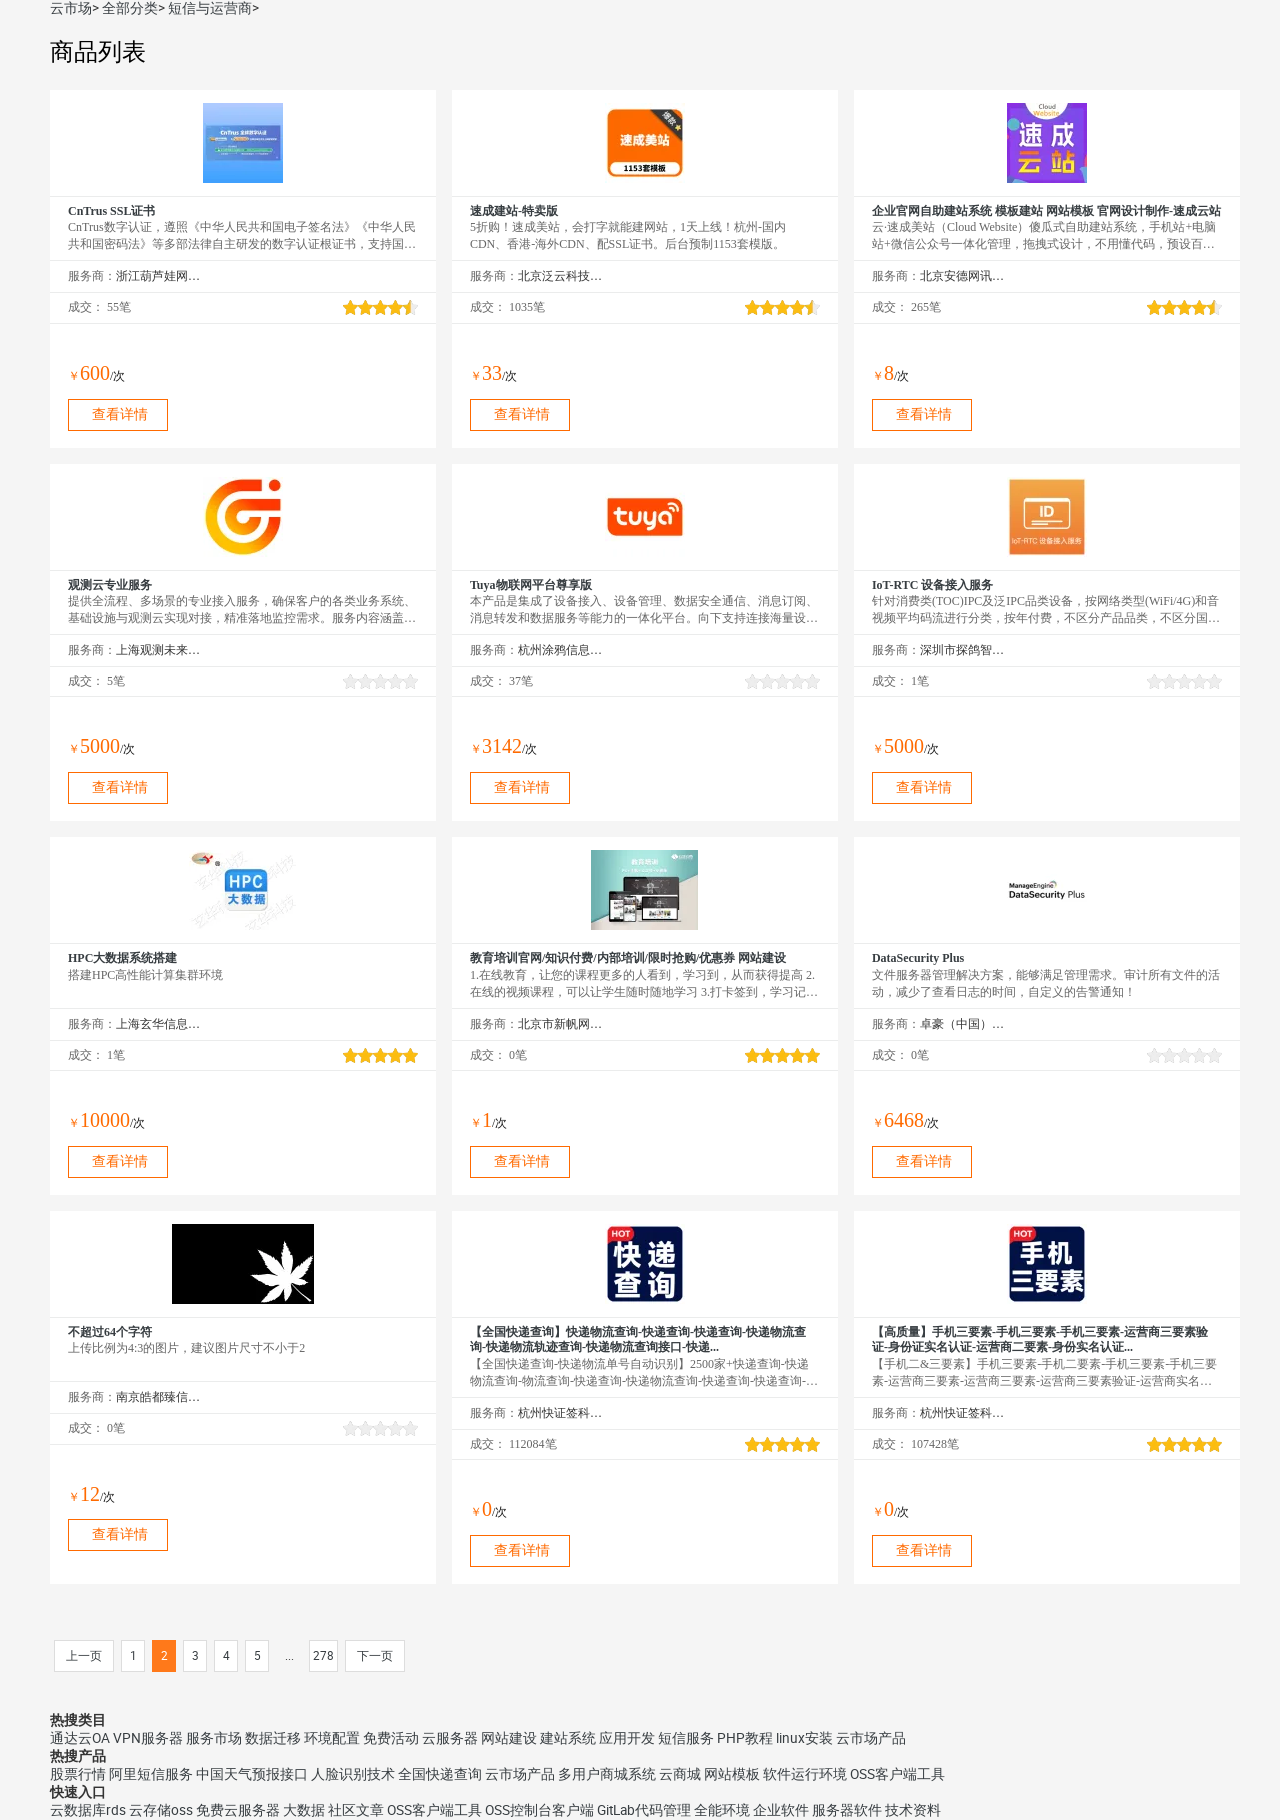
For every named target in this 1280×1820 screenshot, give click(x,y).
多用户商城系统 (607, 1774)
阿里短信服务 (151, 1774)
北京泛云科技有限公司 (560, 276)
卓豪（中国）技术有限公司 (962, 1024)
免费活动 (391, 1738)
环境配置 (332, 1738)
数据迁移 (273, 1738)
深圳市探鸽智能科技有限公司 (962, 650)
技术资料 (913, 1810)
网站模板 (732, 1774)
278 (323, 1656)
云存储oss (161, 1810)
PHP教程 (745, 1738)
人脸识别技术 (353, 1774)
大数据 (304, 1810)
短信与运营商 (210, 8)
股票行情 (78, 1774)
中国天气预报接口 (252, 1774)
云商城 (680, 1774)
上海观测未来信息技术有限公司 (158, 650)
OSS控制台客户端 (539, 1810)
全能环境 (722, 1810)
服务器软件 (847, 1810)
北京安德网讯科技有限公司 (962, 276)
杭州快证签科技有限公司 (560, 1413)
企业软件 (781, 1810)
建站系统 (568, 1738)
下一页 (375, 1656)
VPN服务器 (148, 1738)
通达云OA (80, 1738)
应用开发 (627, 1738)
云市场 (71, 8)
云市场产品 (871, 1738)
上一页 (84, 1656)
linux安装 (804, 1738)
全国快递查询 (440, 1774)
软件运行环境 (805, 1774)
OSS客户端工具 (897, 1774)
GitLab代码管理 (644, 1810)
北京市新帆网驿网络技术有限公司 (560, 1024)
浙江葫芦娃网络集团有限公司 (158, 276)
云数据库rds (88, 1810)
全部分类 (130, 8)
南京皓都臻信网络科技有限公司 (158, 1397)
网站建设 (509, 1738)
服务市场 (214, 1738)
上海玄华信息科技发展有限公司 (158, 1024)
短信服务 (686, 1738)
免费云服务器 (238, 1810)
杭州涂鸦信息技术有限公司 (560, 650)
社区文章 (356, 1810)
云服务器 (450, 1738)
